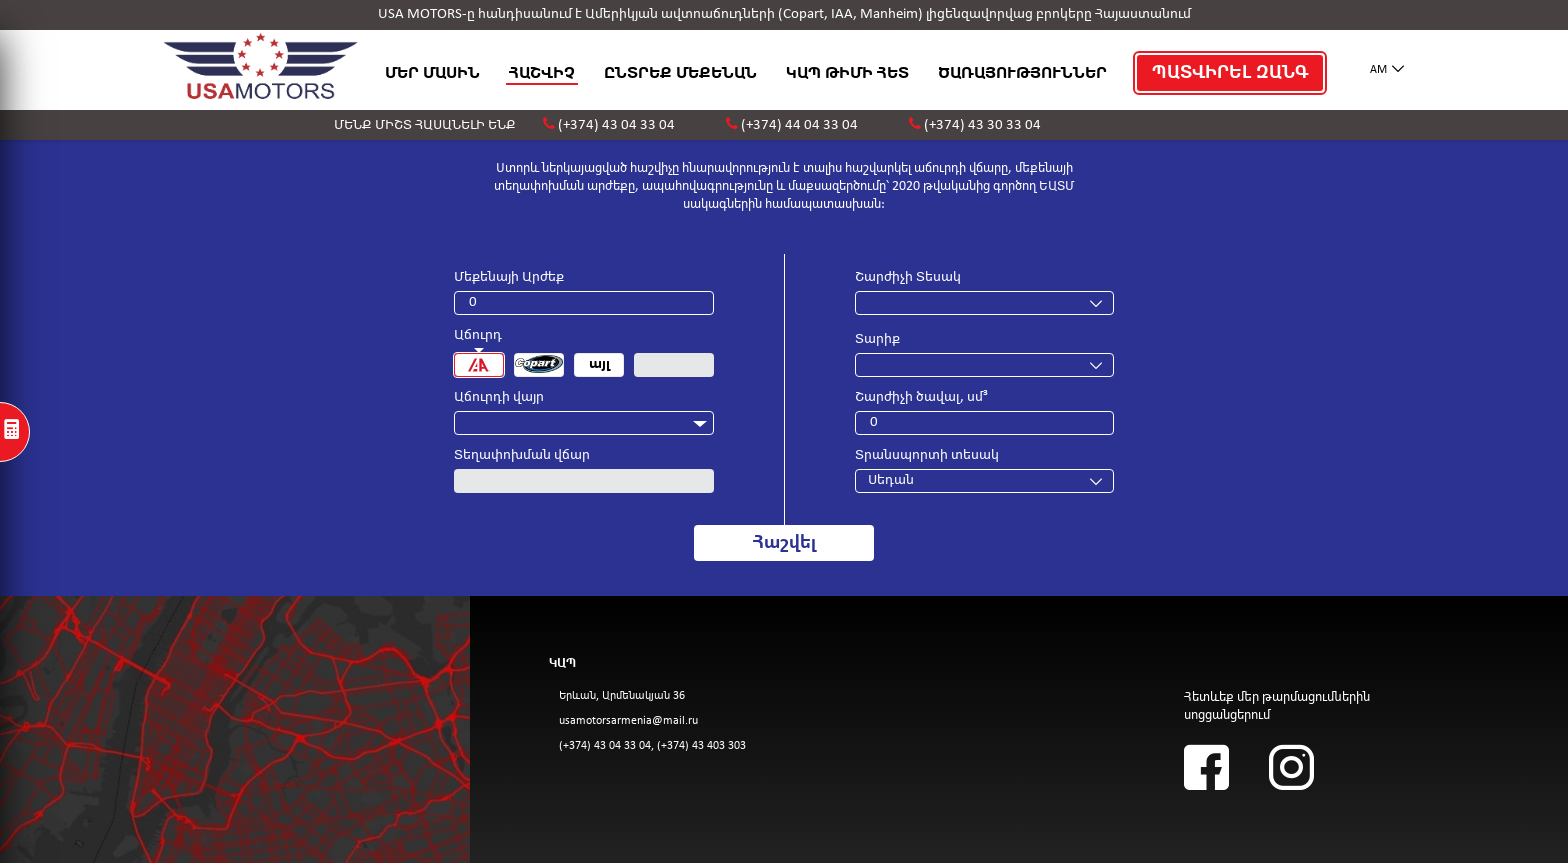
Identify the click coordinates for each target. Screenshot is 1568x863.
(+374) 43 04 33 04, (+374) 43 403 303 (652, 746)
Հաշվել (784, 543)
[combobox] (584, 423)
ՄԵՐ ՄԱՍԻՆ (432, 73)
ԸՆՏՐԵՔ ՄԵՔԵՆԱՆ (680, 73)
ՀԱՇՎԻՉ (542, 73)
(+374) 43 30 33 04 (982, 125)
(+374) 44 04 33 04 (799, 125)
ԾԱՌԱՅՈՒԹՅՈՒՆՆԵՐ (1022, 73)
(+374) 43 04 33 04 (616, 125)
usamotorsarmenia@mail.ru (628, 721)
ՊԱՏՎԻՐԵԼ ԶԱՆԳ (1230, 73)
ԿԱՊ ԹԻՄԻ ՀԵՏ (847, 73)
